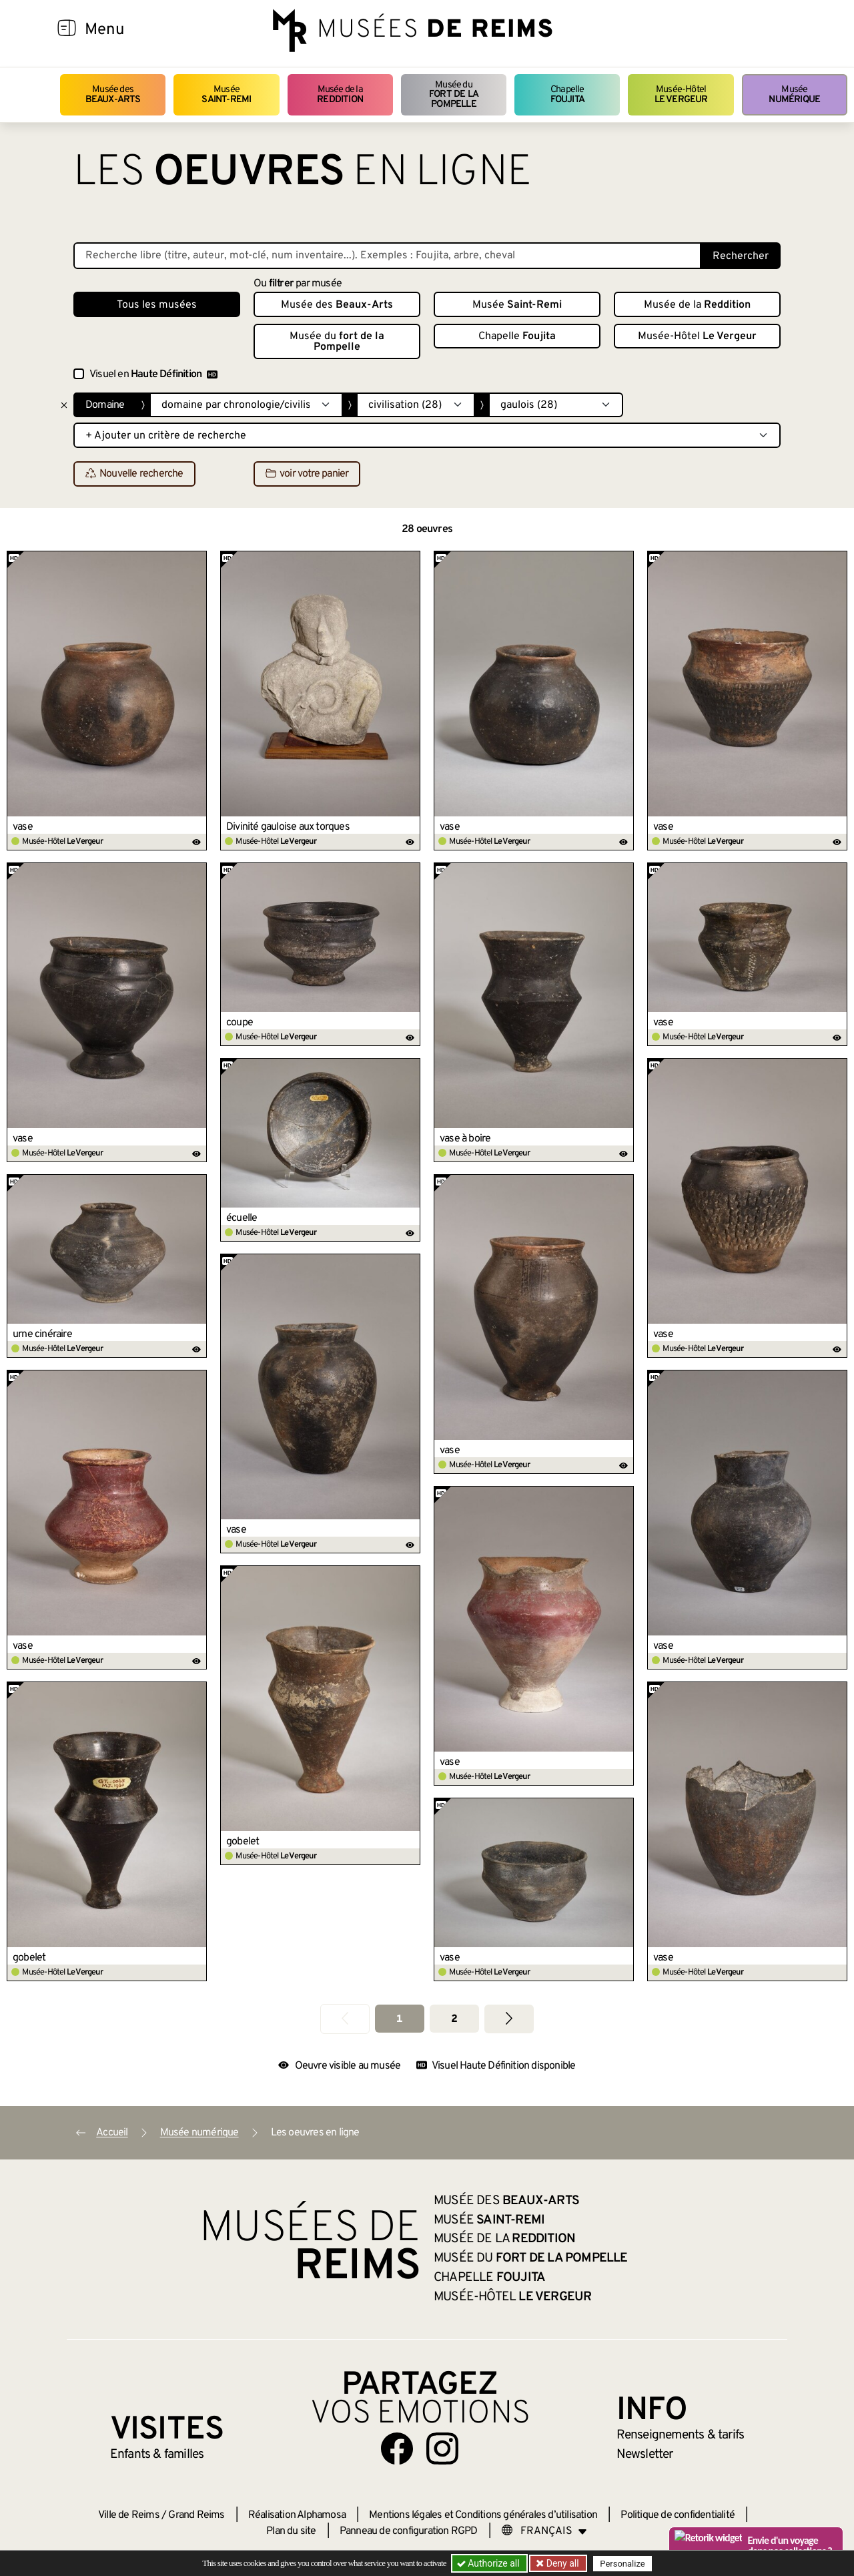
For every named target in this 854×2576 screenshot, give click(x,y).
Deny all (561, 2563)
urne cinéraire (42, 1334)
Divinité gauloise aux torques (288, 827)
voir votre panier (307, 474)
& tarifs (680, 2435)
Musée (226, 94)
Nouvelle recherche (134, 474)
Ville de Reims (128, 2515)
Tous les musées (157, 305)
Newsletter (644, 2454)
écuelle (241, 1218)
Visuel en (153, 374)
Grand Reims (196, 2515)
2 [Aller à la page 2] (454, 2019)
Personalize (622, 2564)
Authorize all (489, 2563)
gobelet (242, 1841)
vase (23, 827)
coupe (239, 1022)
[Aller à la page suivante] (509, 2019)
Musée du (453, 95)
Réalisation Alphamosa (297, 2515)
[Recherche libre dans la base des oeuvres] (387, 255)
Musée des (113, 94)
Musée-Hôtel (681, 94)
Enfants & (157, 2454)
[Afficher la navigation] (67, 30)
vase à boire (465, 1138)
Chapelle (567, 94)
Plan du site (291, 2531)
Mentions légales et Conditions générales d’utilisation (483, 2515)
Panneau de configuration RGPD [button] (409, 2531)
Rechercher (741, 256)
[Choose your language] (544, 2531)
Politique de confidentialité (677, 2515)
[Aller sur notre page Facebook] (397, 2448)
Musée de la (340, 94)
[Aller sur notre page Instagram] (442, 2448)
